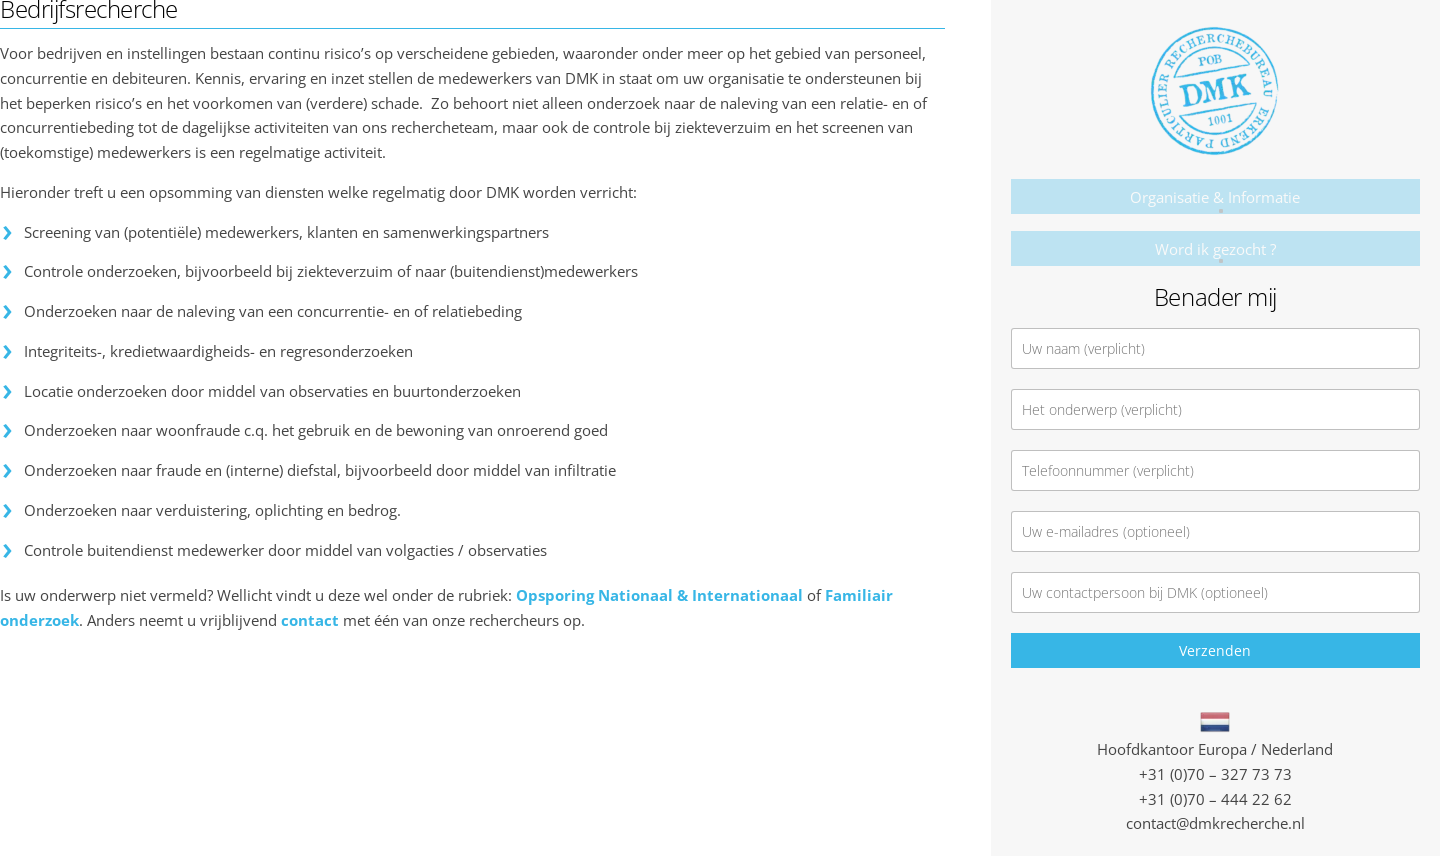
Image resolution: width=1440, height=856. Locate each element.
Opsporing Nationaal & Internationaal (659, 595)
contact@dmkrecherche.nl (1215, 823)
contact (310, 620)
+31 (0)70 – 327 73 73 (1215, 774)
